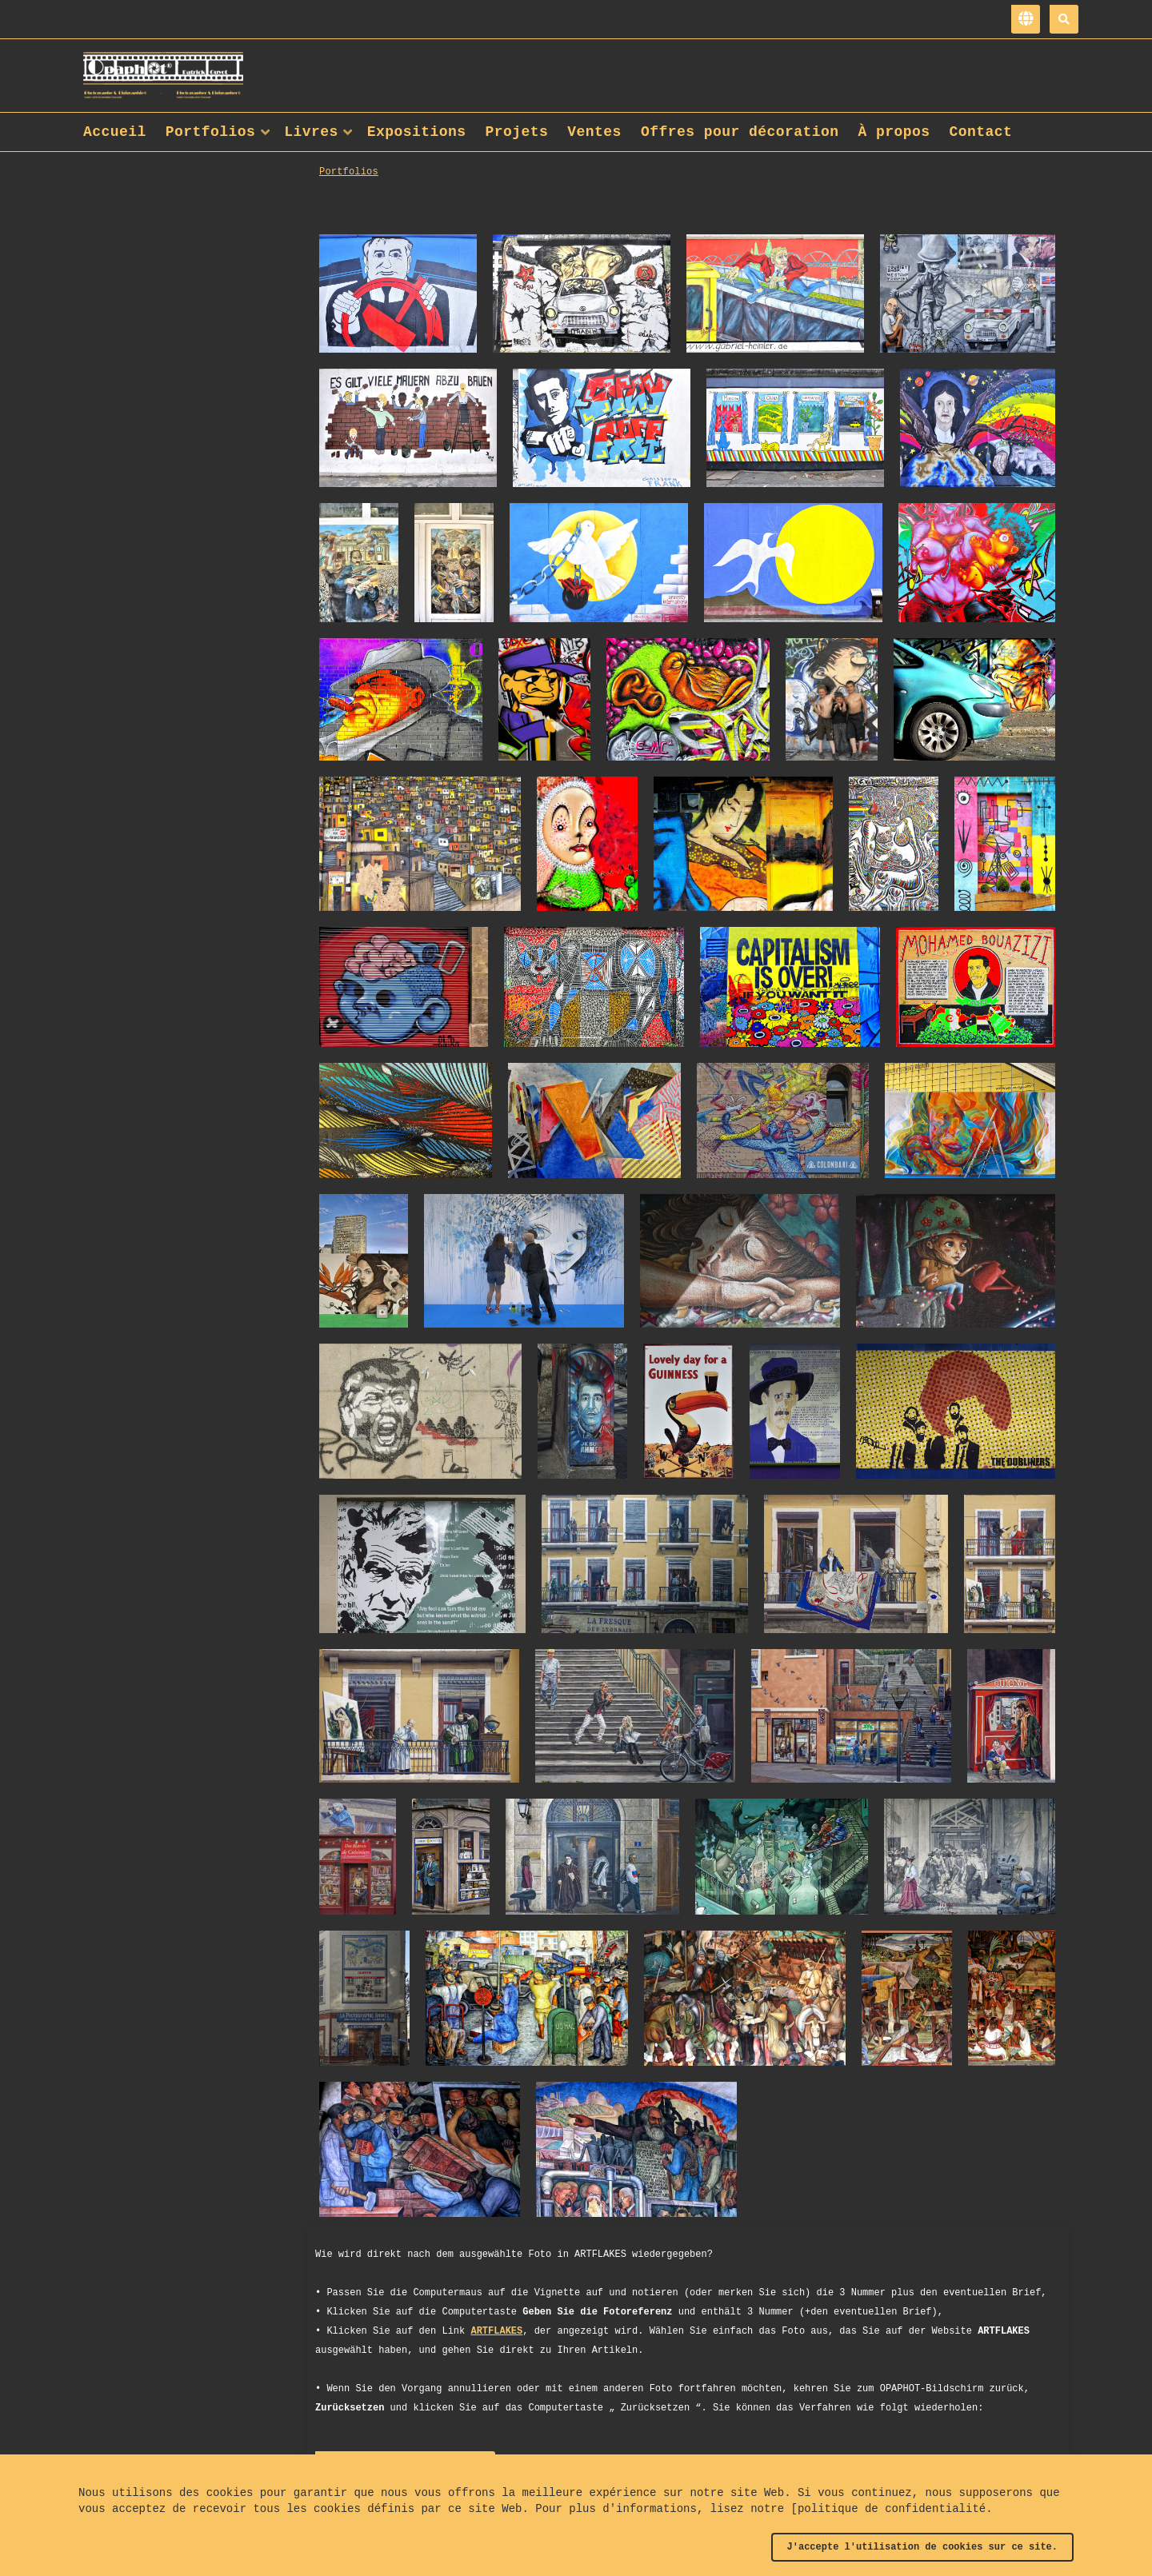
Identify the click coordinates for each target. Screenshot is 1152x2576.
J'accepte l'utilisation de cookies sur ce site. (922, 2547)
